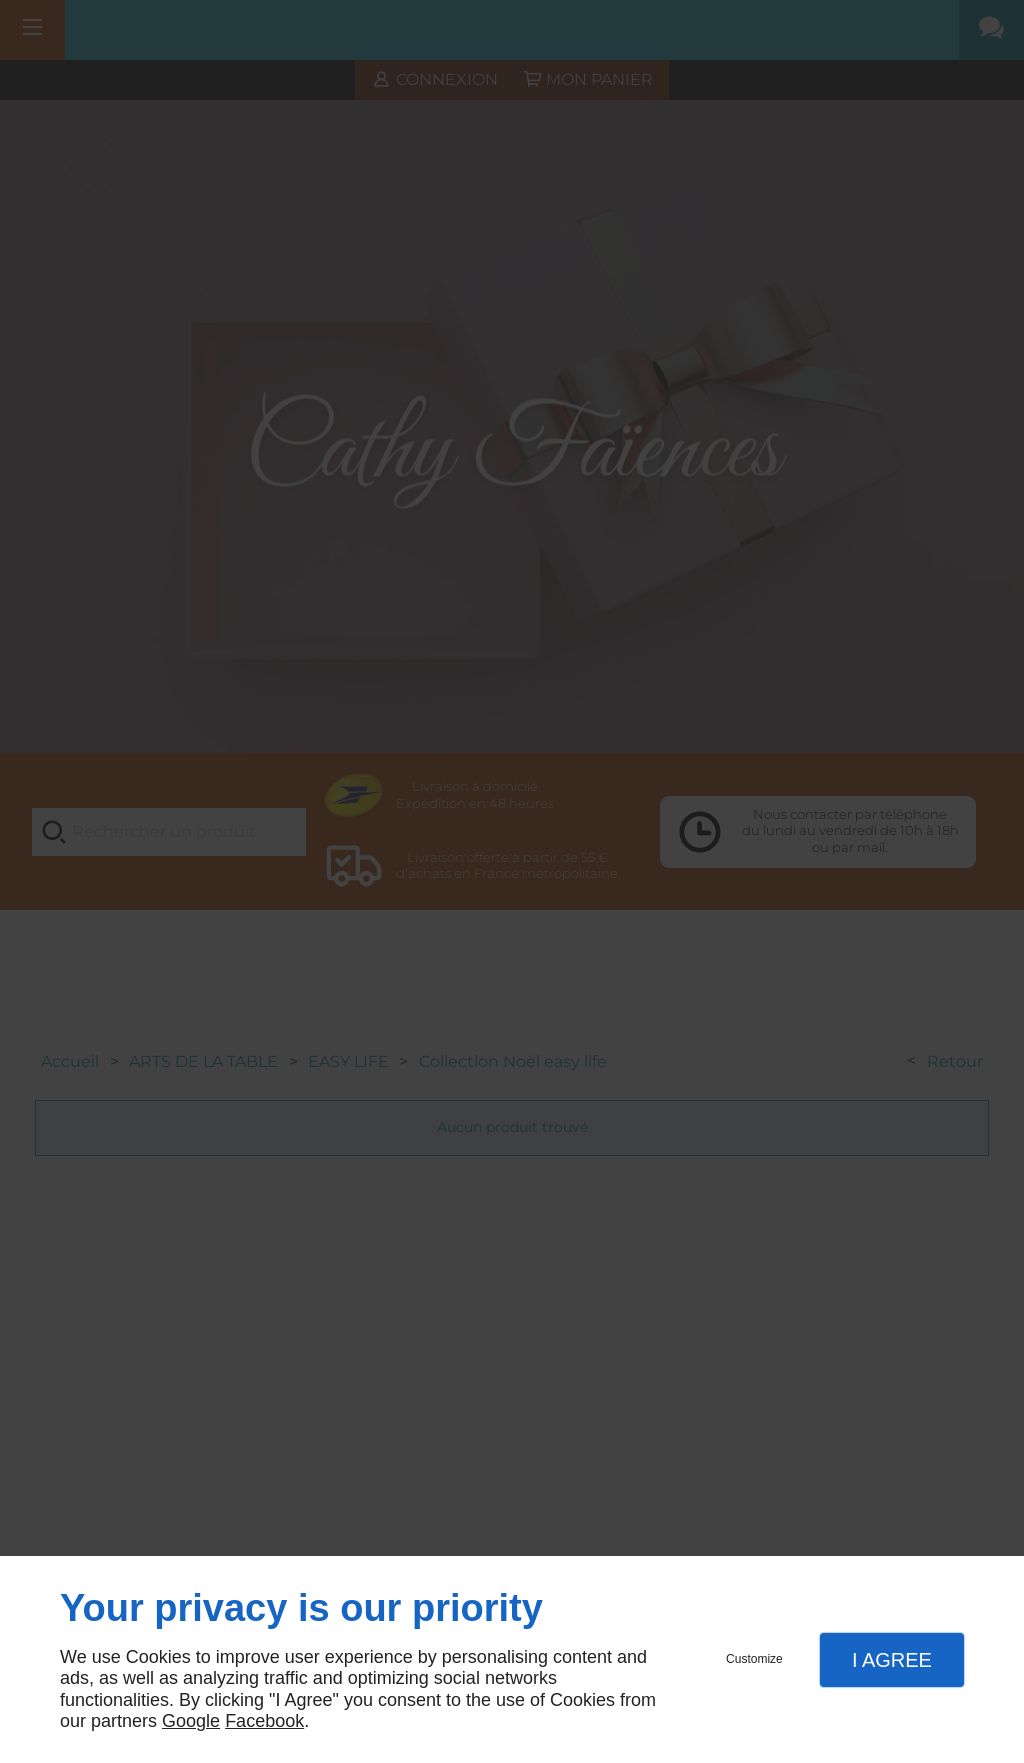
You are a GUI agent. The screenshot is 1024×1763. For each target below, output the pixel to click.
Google (191, 1721)
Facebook (264, 1721)
